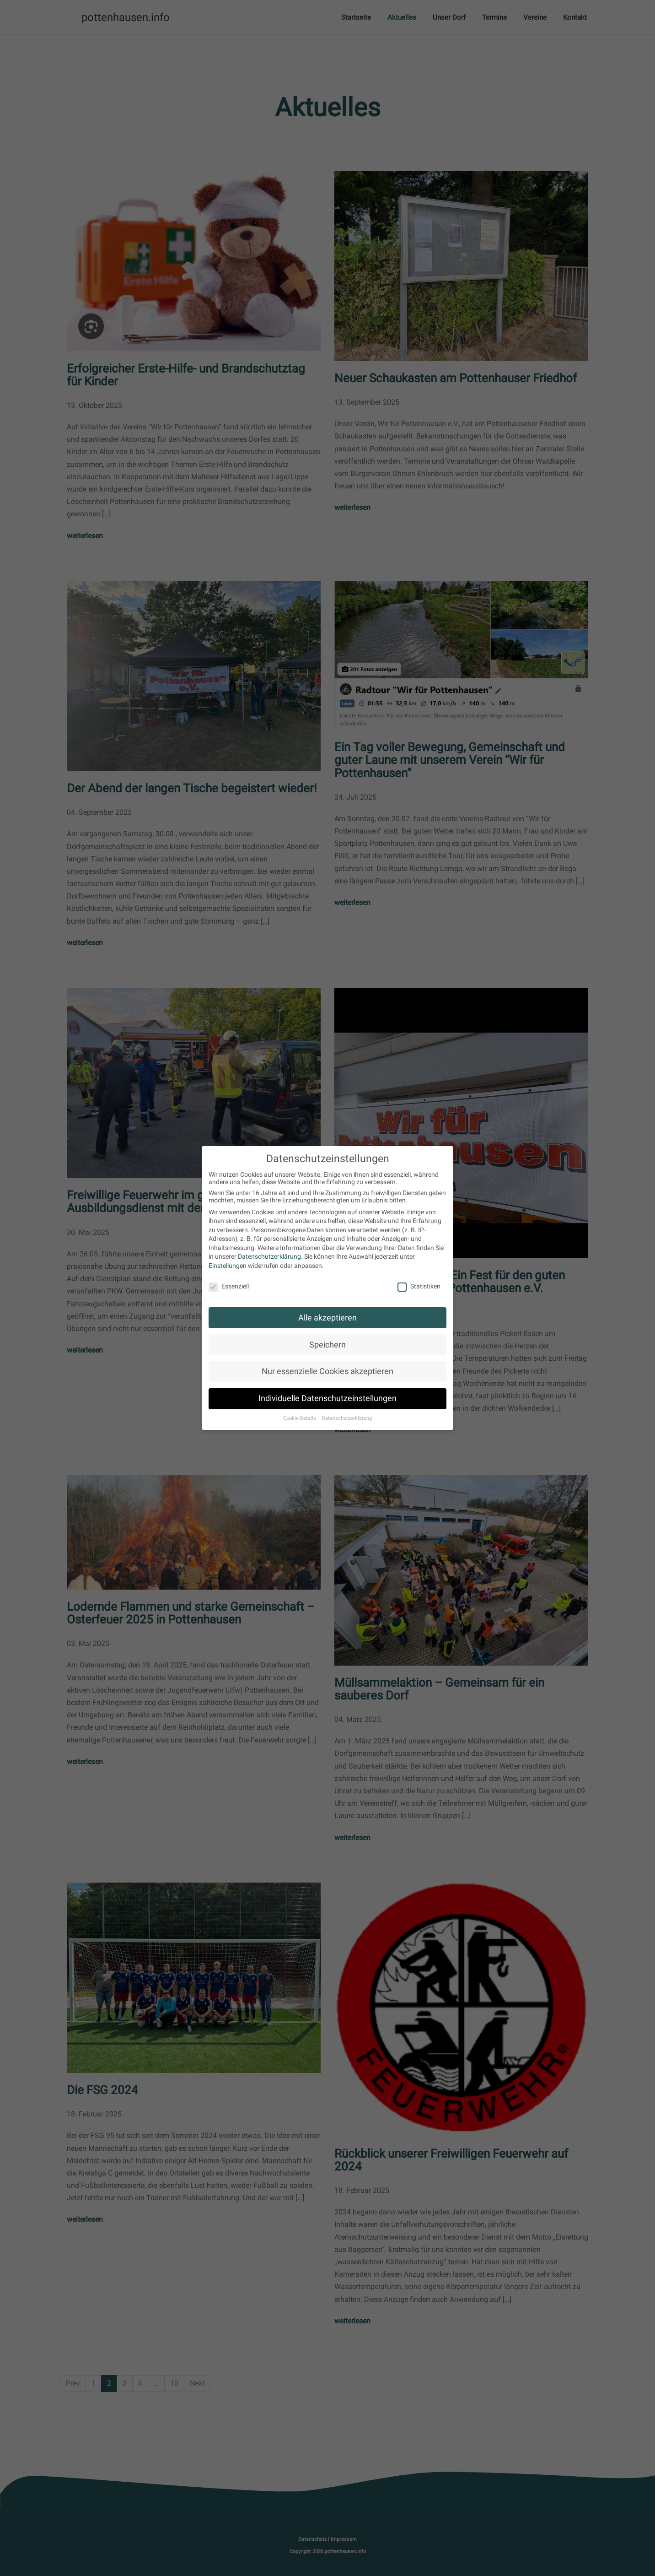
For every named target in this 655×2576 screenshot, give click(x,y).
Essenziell (229, 1286)
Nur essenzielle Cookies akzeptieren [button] (327, 1371)
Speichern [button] (327, 1344)
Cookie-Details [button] (300, 1418)
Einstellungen (228, 1265)
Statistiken (418, 1286)
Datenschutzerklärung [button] (347, 1418)
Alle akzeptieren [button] (327, 1317)
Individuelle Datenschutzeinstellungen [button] (327, 1398)
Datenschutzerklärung (269, 1256)
